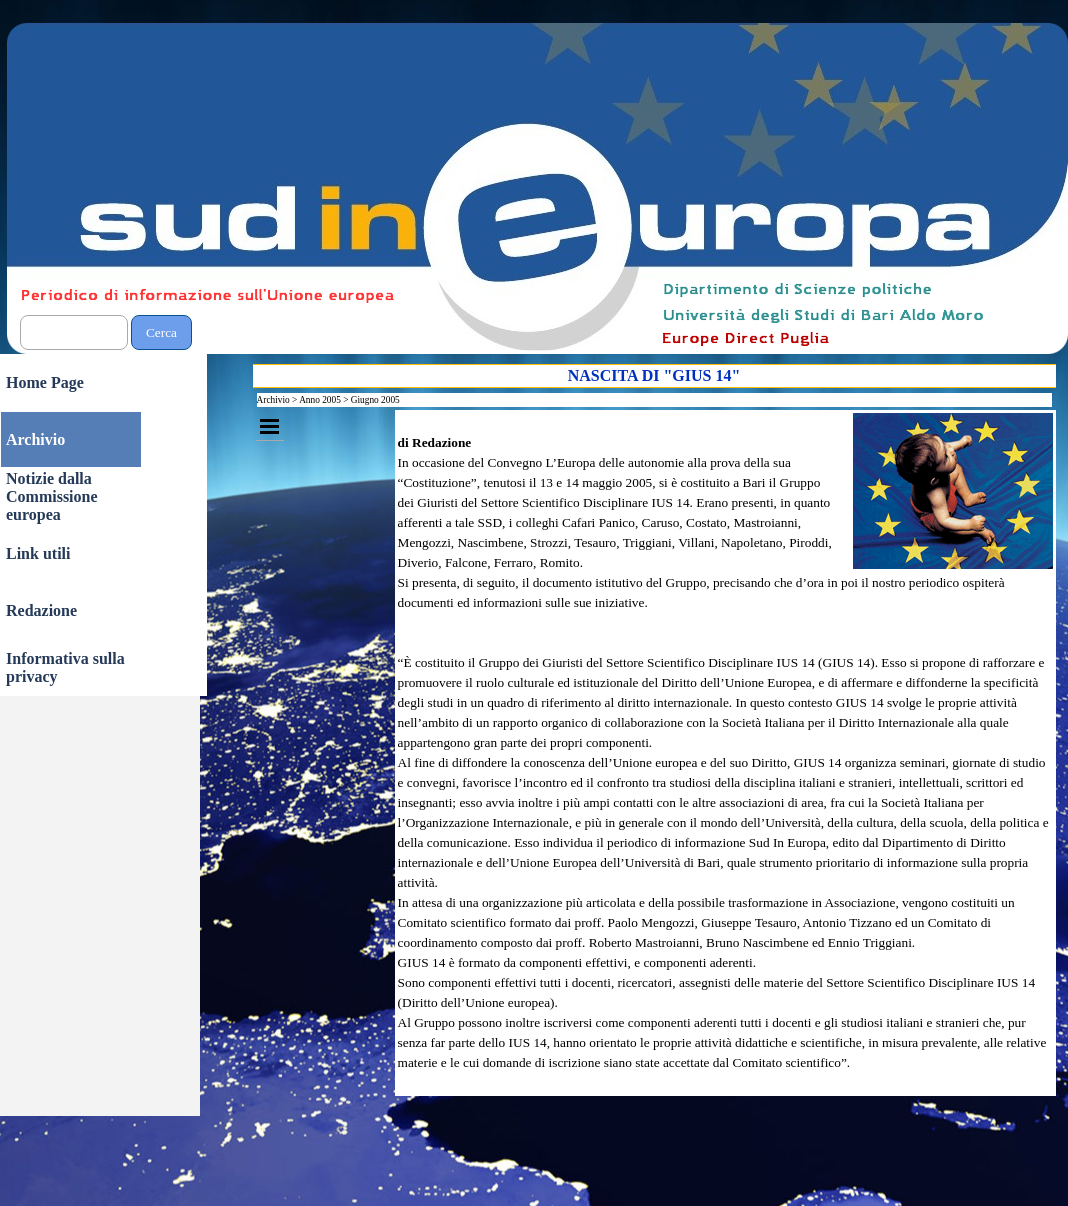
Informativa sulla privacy (65, 667)
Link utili (38, 553)
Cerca (161, 332)
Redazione (41, 610)
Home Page (45, 382)
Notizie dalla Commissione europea (52, 496)
